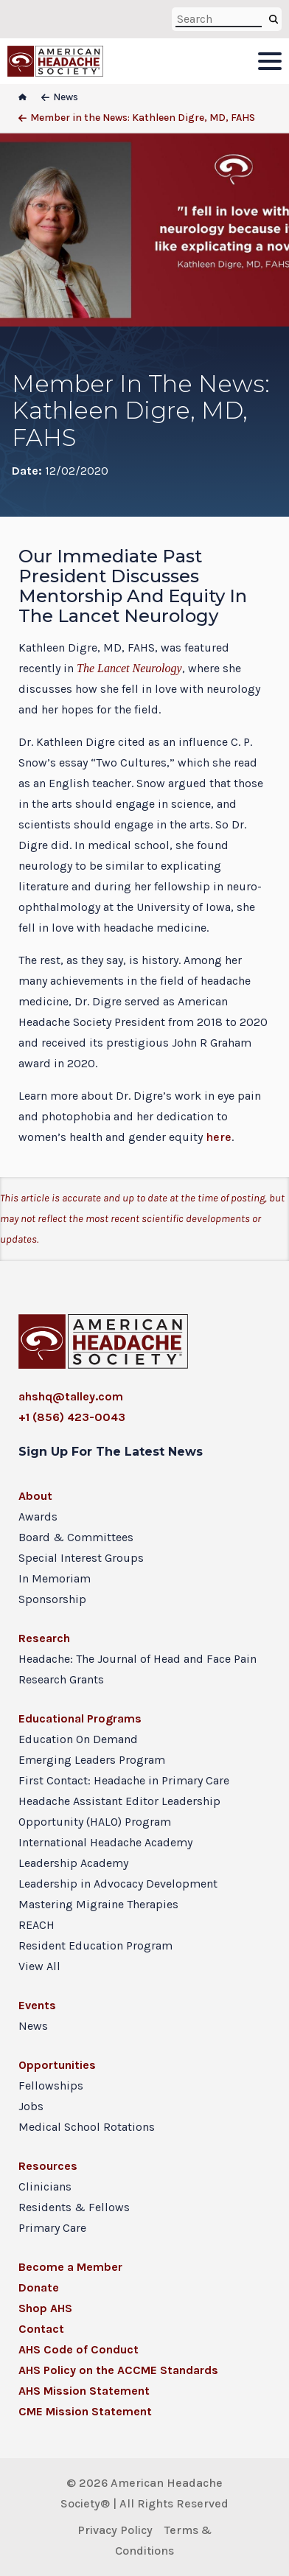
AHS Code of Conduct (78, 2349)
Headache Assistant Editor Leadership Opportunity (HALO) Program (119, 1811)
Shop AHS (45, 2308)
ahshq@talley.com (70, 1396)
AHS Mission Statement (84, 2391)
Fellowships (50, 2085)
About (35, 1496)
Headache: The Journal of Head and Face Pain (137, 1659)
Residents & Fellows (74, 2207)
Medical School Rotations (86, 2127)
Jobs (30, 2106)
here (218, 1137)
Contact (41, 2329)
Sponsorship (52, 1599)
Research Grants (61, 1679)
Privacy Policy (115, 2530)
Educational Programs (80, 1718)
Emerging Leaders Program (91, 1760)
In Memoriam (54, 1578)
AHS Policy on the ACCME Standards (118, 2370)
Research (44, 1638)
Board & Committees (75, 1537)
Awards (38, 1516)
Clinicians (45, 2186)
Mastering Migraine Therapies (98, 1904)
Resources (47, 2166)
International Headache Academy (105, 1842)
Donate (38, 2287)
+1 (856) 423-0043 (71, 1417)
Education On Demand (78, 1739)
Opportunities (57, 2065)
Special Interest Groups (81, 1558)
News (33, 2026)
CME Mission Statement (85, 2411)
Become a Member (70, 2267)
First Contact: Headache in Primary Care (123, 1780)
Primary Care (52, 2228)
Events (37, 2005)
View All (39, 1966)
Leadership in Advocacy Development (117, 1884)
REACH (36, 1925)
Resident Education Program (95, 1945)
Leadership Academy (73, 1863)
